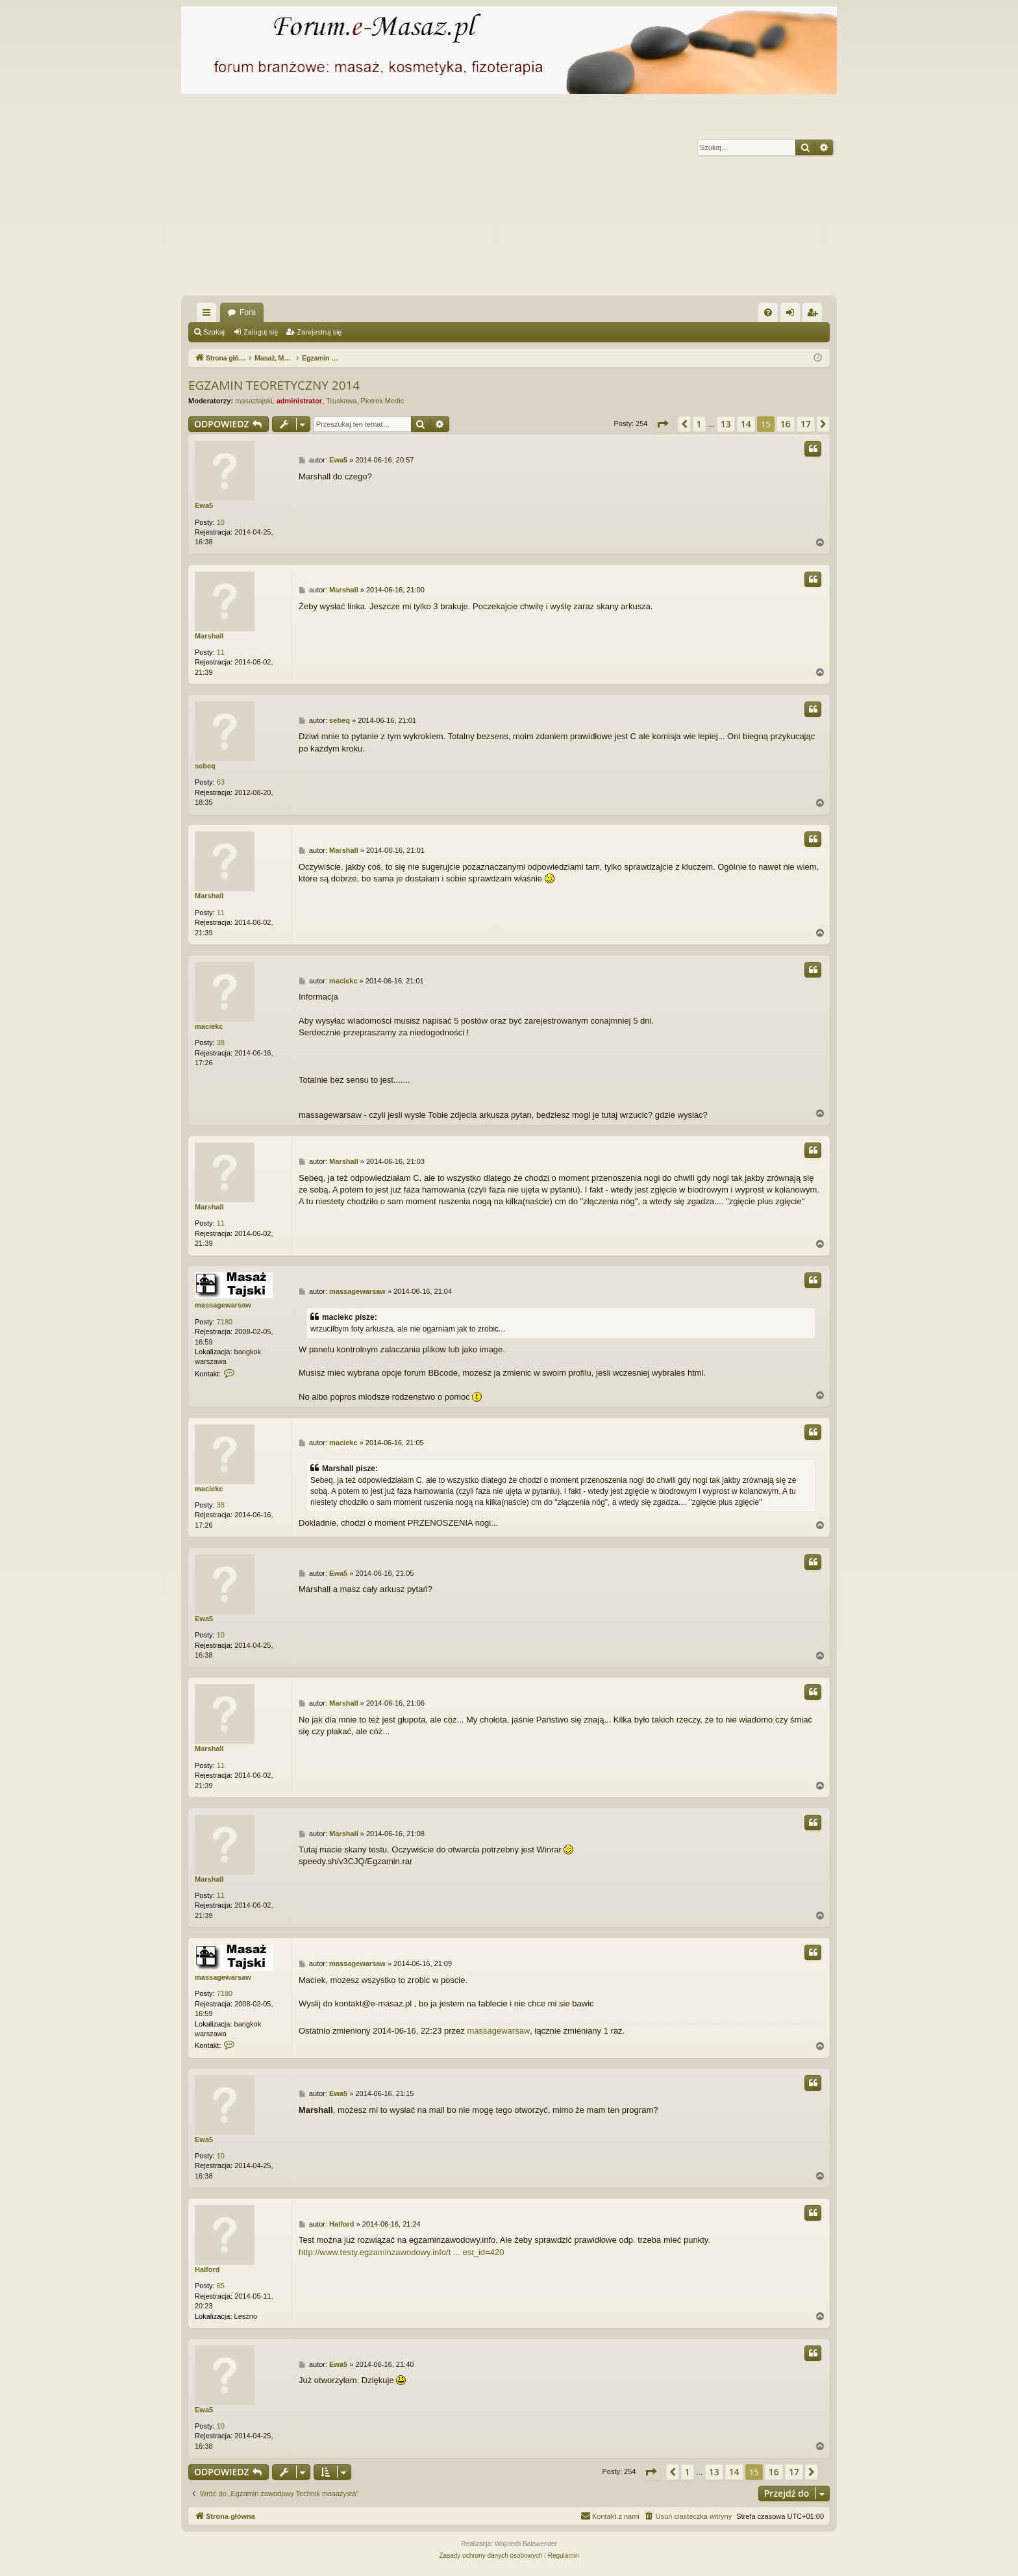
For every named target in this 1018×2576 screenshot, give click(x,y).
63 (221, 782)
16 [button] (785, 424)
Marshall (209, 636)
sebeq (205, 766)
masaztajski (253, 401)
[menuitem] (768, 312)
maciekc (209, 1026)
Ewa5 (204, 505)
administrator (299, 401)
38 (221, 1042)
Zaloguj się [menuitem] (793, 315)
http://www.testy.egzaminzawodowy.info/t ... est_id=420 (401, 2252)
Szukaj (214, 332)
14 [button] (746, 424)
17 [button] (806, 424)
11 (221, 652)
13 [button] (726, 424)
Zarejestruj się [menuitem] (815, 315)
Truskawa (341, 401)
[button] (662, 424)
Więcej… (209, 315)
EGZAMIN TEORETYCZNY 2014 (274, 385)
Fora (248, 312)
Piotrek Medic (382, 401)
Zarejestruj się (319, 332)
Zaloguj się (260, 332)
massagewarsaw (223, 1305)
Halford (207, 2269)
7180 (224, 1322)
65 (221, 2286)
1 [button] (699, 424)
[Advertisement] (570, 198)
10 (221, 522)
